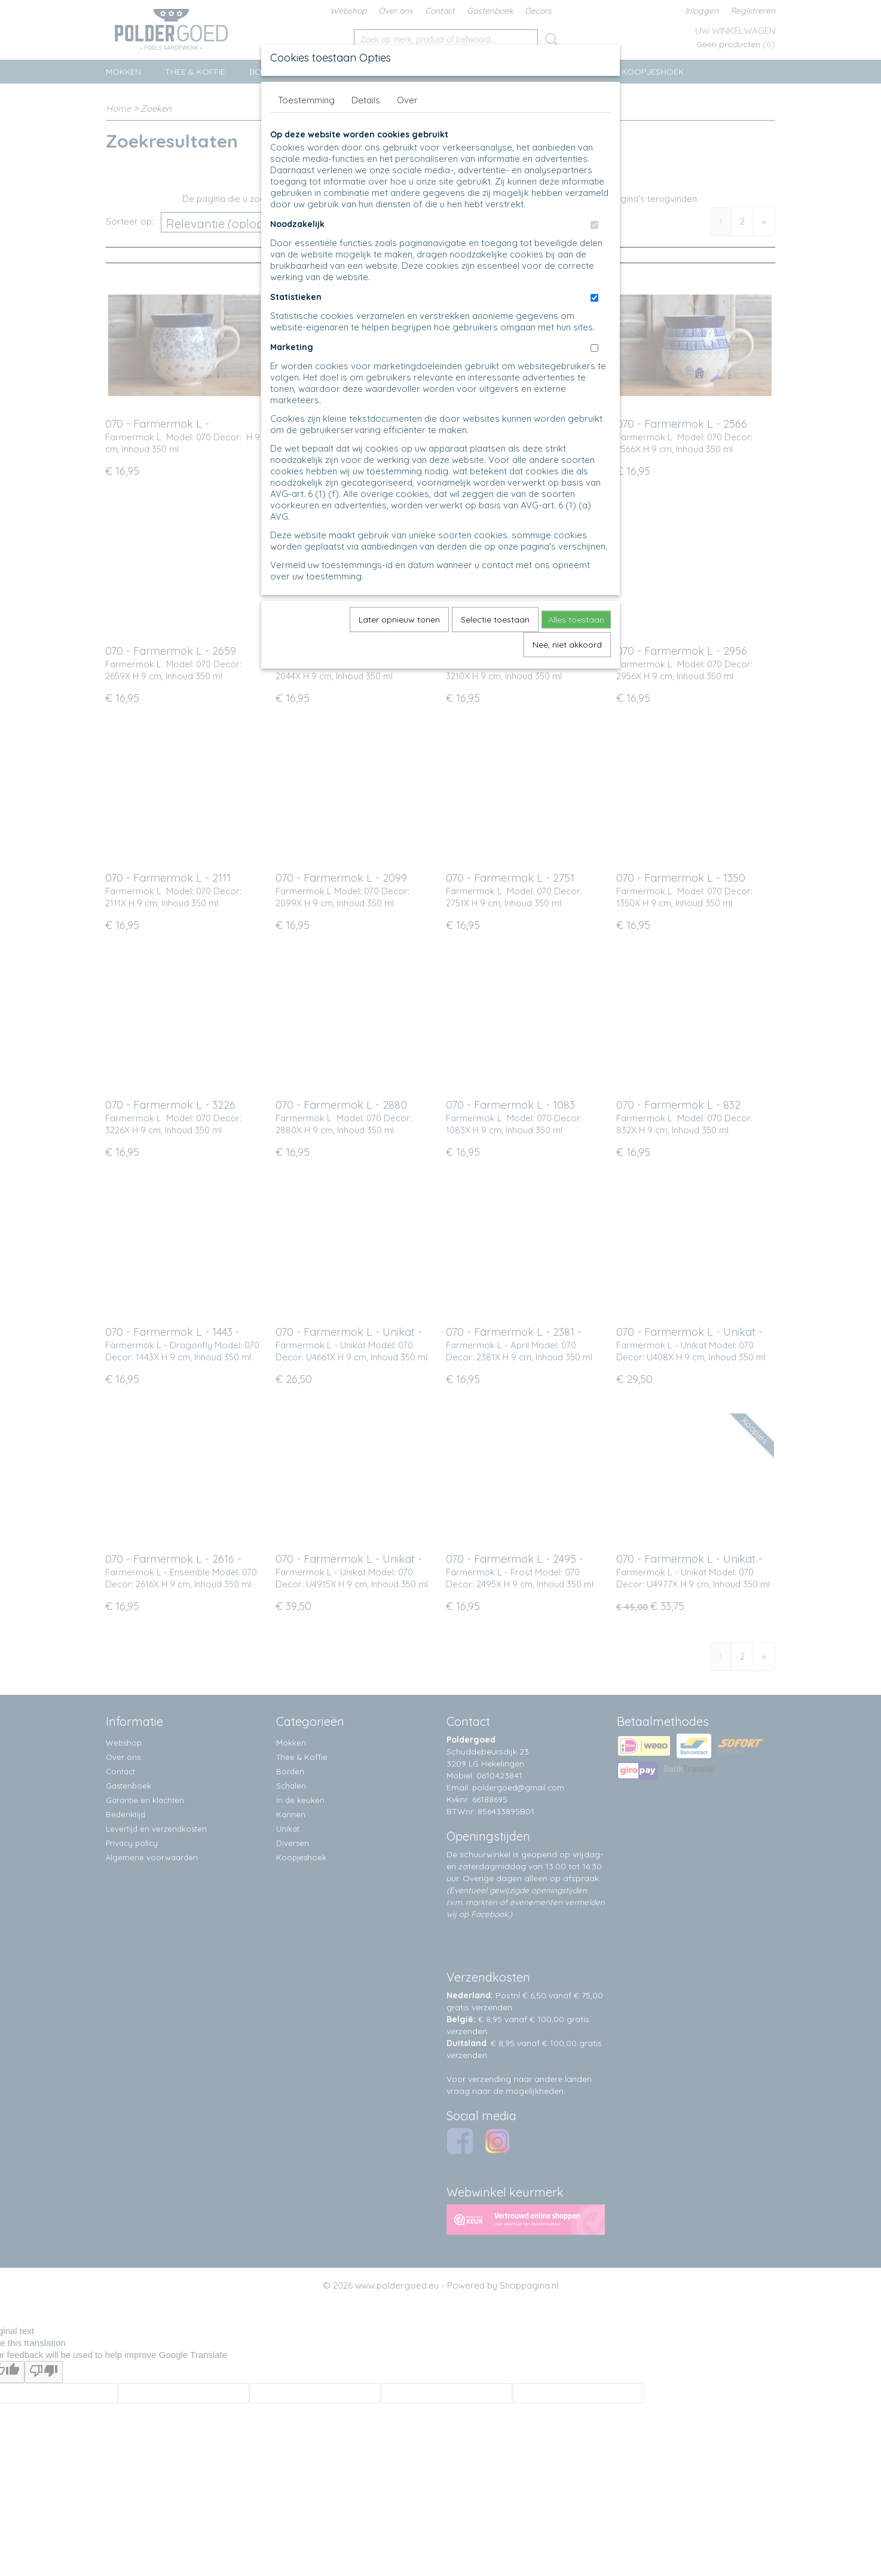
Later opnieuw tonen (399, 619)
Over (407, 100)
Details (365, 100)
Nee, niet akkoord (567, 644)
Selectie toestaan (495, 619)
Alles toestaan (576, 619)
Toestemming (306, 100)
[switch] (594, 225)
